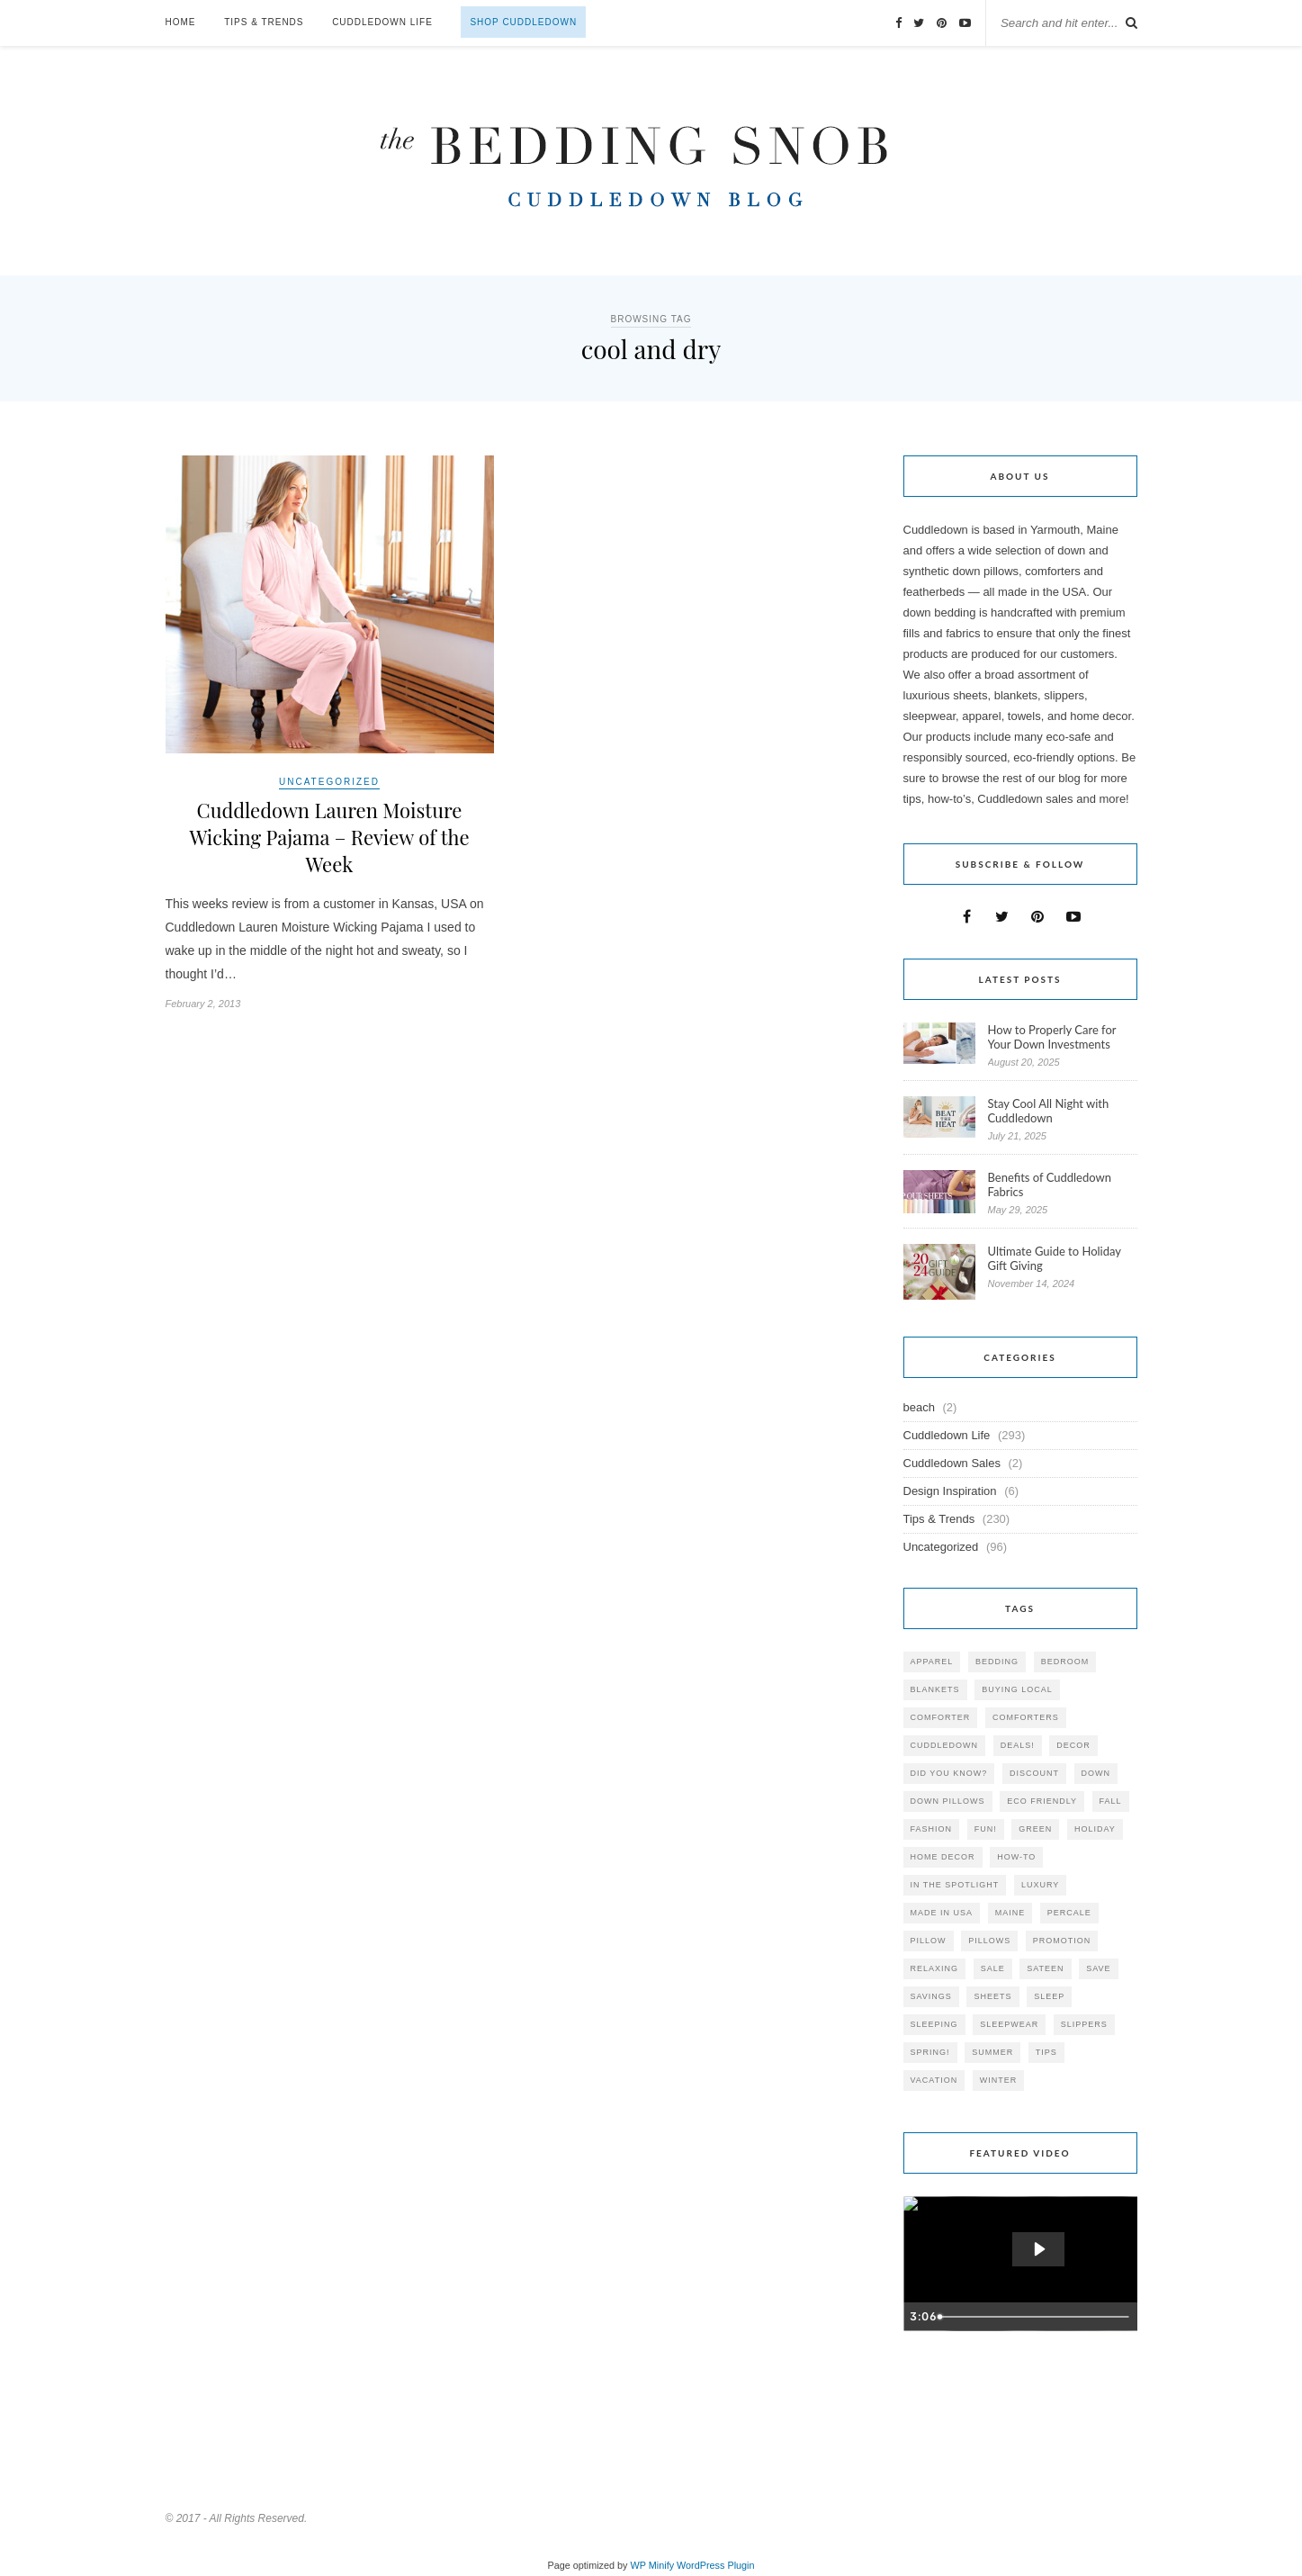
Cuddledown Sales (952, 1463)
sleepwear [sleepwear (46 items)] (1009, 2024)
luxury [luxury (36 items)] (1040, 1884)
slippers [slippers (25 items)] (1084, 2024)
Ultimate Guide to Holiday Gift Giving (1054, 1258)
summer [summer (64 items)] (992, 2052)
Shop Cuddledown (523, 22)
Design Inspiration (950, 1491)
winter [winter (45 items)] (999, 2080)
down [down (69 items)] (1096, 1773)
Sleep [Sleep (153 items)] (1049, 1996)
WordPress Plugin (715, 2565)
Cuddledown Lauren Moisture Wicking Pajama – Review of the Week (329, 837)
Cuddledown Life (382, 22)
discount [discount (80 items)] (1034, 1773)
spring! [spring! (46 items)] (930, 2052)
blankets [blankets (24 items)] (935, 1689)
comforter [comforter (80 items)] (941, 1717)
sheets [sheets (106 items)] (992, 1996)
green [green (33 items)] (1035, 1828)
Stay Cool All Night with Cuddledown (1048, 1110)
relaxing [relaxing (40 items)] (935, 1968)
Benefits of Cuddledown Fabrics (1050, 1184)
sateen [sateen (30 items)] (1045, 1968)
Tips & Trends (263, 22)
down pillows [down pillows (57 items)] (948, 1801)
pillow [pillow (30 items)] (929, 1940)
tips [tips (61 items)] (1046, 2052)
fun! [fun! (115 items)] (985, 1828)
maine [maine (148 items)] (1010, 1912)
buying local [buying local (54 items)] (1017, 1689)
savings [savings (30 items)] (931, 1996)
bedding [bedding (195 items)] (997, 1661)
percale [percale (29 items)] (1069, 1912)
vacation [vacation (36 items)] (934, 2080)
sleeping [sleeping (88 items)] (934, 2024)
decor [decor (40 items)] (1073, 1745)
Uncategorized (329, 782)
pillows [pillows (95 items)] (989, 1940)
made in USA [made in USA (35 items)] (942, 1912)
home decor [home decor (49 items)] (943, 1856)
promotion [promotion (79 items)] (1062, 1940)
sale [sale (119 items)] (993, 1968)
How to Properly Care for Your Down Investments (1052, 1036)
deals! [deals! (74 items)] (1018, 1745)
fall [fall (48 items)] (1111, 1801)
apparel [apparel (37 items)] (932, 1661)
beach (919, 1407)
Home (181, 22)
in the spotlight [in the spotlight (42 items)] (955, 1884)
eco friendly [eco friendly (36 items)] (1042, 1801)
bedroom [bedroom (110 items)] (1065, 1661)
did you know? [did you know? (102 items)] (949, 1773)
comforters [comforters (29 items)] (1025, 1717)
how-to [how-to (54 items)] (1016, 1856)
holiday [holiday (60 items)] (1095, 1828)
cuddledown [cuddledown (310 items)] (945, 1745)
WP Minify (653, 2565)
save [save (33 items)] (1098, 1968)
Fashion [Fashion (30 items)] (932, 1828)
